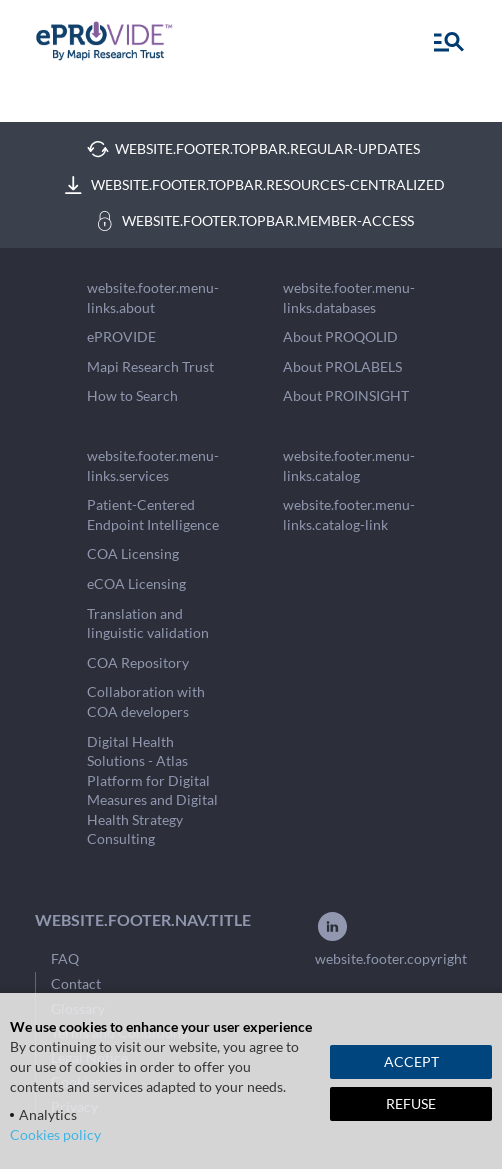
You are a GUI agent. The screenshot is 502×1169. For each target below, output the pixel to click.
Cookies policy (55, 1134)
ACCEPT (411, 1061)
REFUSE (411, 1103)
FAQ (65, 958)
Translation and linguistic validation (148, 623)
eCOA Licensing (136, 583)
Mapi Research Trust (150, 366)
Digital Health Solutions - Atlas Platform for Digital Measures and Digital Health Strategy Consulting (152, 790)
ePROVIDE (121, 336)
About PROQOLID (340, 336)
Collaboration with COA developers (146, 701)
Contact (76, 983)
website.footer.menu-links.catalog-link (349, 514)
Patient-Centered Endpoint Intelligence (153, 514)
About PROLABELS (342, 366)
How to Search (132, 395)
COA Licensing (133, 553)
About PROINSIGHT (346, 395)
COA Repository (138, 662)
